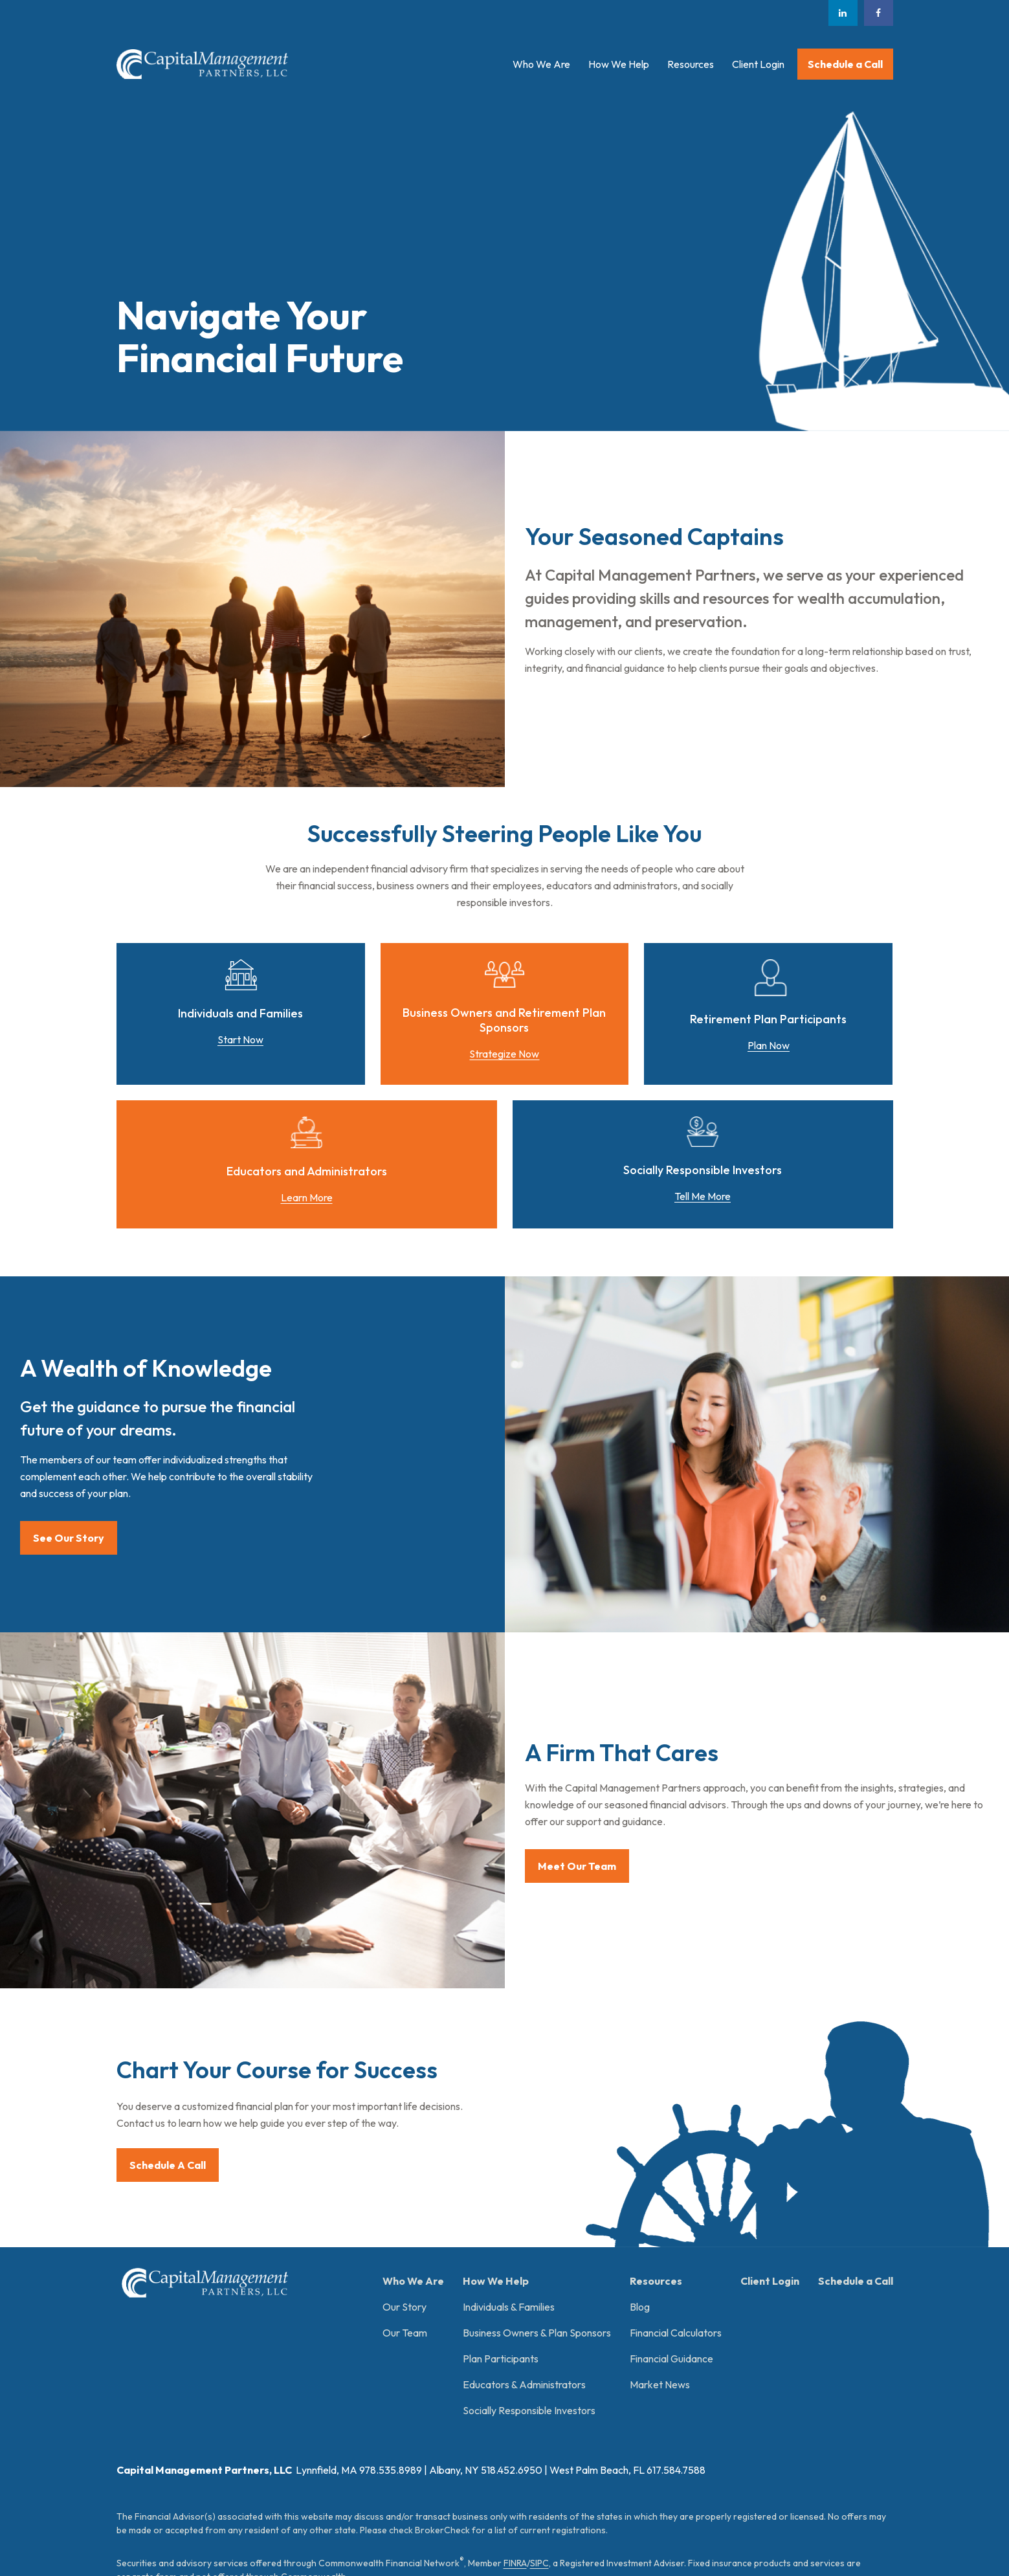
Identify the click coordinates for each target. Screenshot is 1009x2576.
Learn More (307, 1197)
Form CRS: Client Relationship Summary (227, 2446)
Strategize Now (504, 1053)
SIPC (539, 2364)
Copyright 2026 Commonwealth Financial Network (336, 2541)
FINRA (515, 2364)
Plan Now (769, 1045)
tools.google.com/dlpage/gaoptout (309, 2508)
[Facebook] (878, 13)
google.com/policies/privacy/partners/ (530, 2494)
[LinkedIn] (843, 13)
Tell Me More (702, 1196)
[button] (541, 64)
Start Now (240, 1039)
